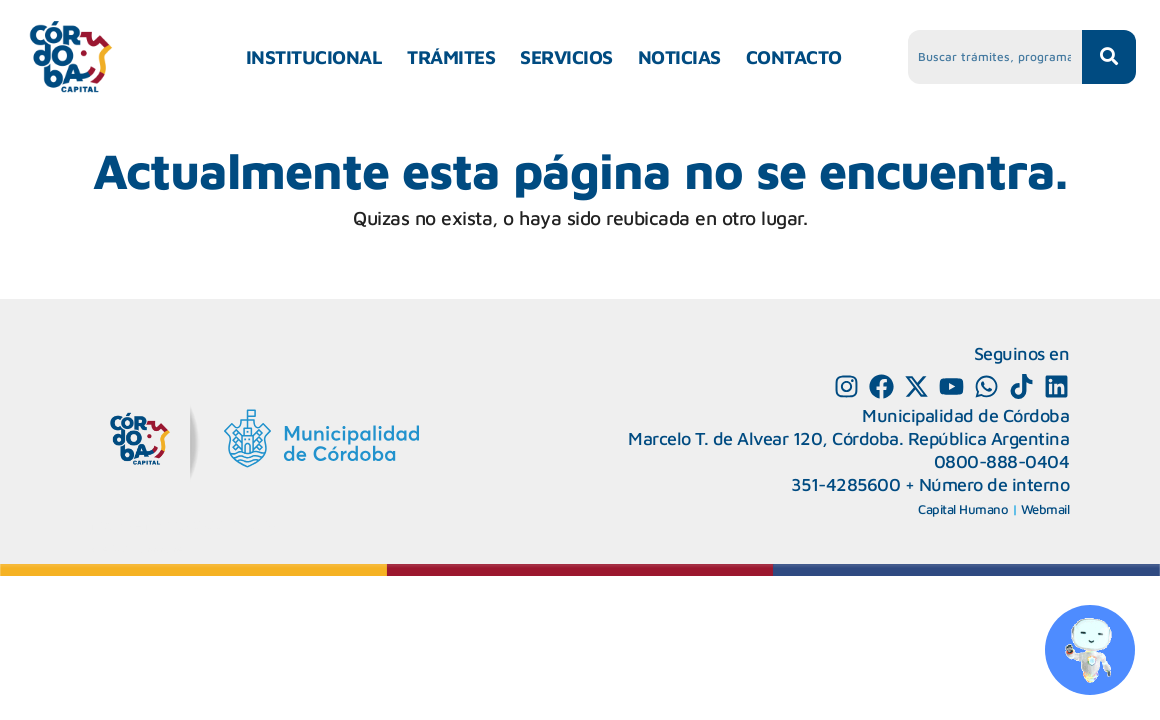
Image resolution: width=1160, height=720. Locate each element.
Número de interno (994, 484)
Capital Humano (963, 509)
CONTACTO (794, 57)
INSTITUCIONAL (314, 57)
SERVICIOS (566, 57)
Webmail (1045, 509)
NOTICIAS (679, 57)
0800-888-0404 (1002, 461)
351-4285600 (846, 484)
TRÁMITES (451, 57)
